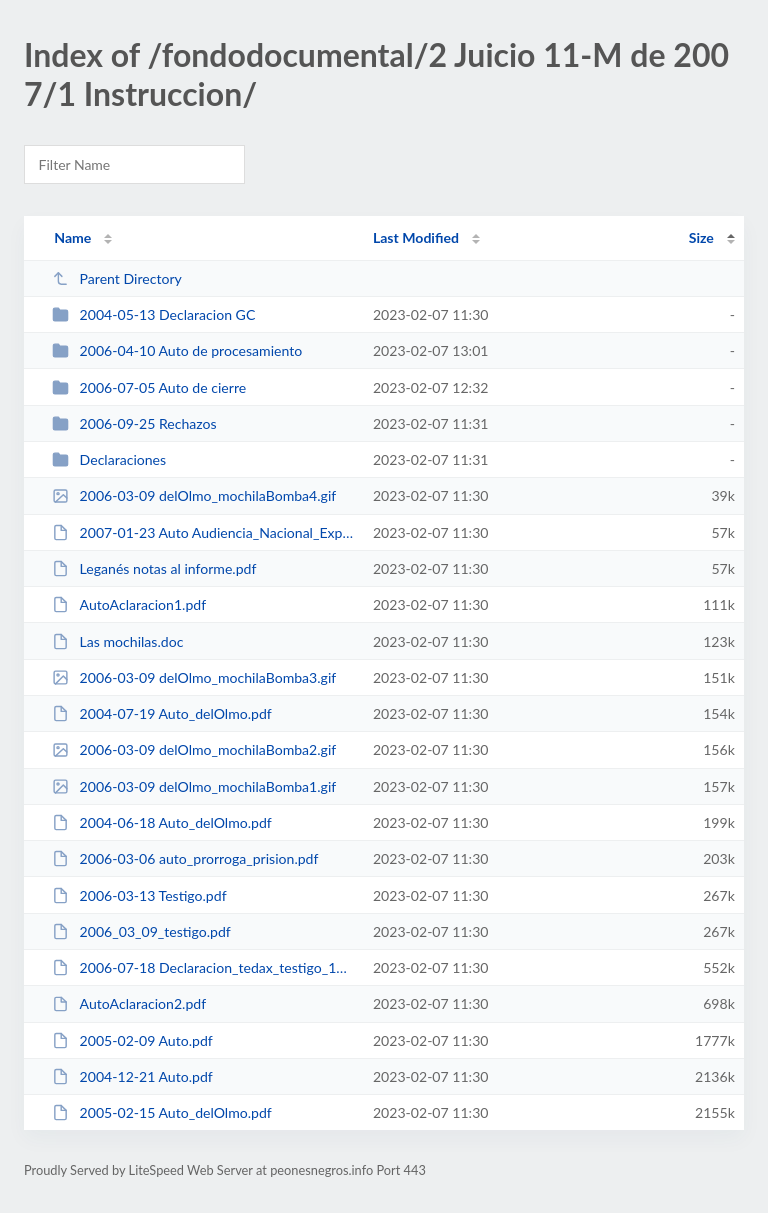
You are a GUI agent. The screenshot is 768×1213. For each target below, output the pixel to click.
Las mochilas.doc (117, 641)
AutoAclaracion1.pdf (129, 604)
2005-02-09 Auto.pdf (132, 1040)
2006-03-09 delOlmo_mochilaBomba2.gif (194, 749)
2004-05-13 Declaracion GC (153, 314)
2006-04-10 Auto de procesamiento (177, 350)
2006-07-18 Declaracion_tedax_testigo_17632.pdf (203, 967)
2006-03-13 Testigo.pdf (139, 895)
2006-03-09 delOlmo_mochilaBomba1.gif (194, 786)
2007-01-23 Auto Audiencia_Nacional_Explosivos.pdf (203, 532)
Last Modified (416, 237)
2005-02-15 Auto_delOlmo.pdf (162, 1112)
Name (72, 237)
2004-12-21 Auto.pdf (132, 1076)
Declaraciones (109, 459)
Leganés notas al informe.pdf (154, 568)
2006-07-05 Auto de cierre (149, 387)
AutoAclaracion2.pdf (129, 1003)
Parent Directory (117, 278)
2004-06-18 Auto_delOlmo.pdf (162, 822)
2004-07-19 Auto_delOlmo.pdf (162, 713)
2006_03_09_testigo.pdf (141, 931)
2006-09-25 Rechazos (134, 423)
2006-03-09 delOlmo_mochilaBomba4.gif (194, 495)
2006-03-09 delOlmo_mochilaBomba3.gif (194, 677)
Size (701, 237)
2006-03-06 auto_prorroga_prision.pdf (185, 858)
